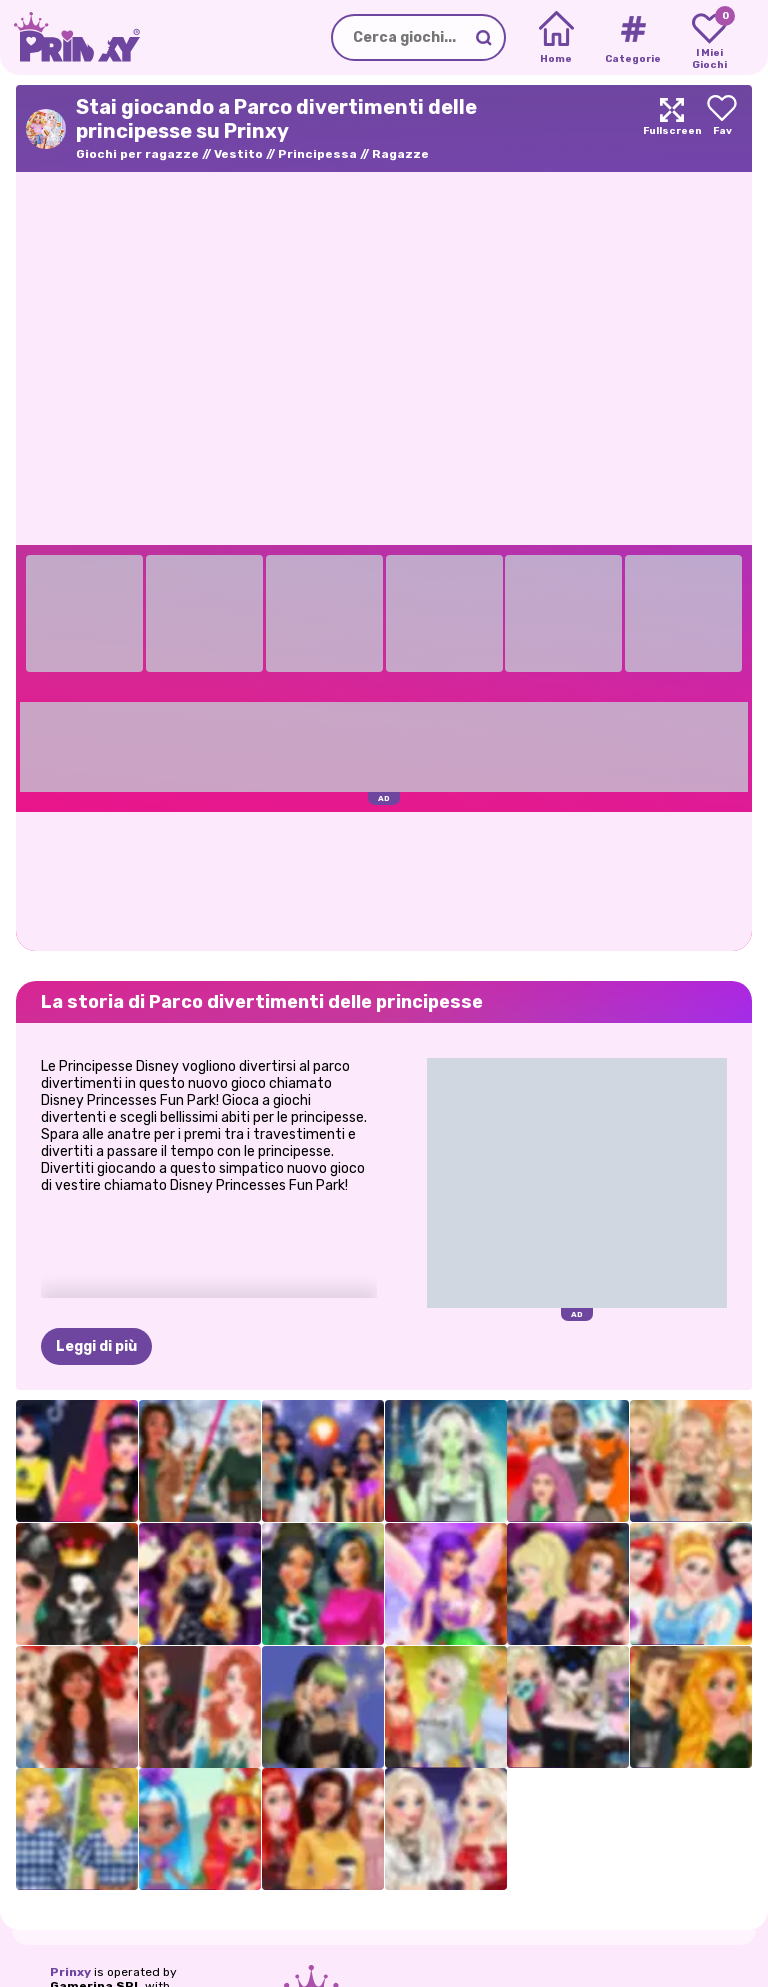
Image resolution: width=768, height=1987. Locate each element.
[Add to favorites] (722, 128)
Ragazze (400, 154)
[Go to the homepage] (70, 37)
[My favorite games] (709, 38)
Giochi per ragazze (137, 154)
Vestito (238, 154)
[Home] (556, 38)
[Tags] (632, 38)
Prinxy (70, 1972)
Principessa (317, 154)
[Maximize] (672, 128)
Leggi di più (96, 1346)
